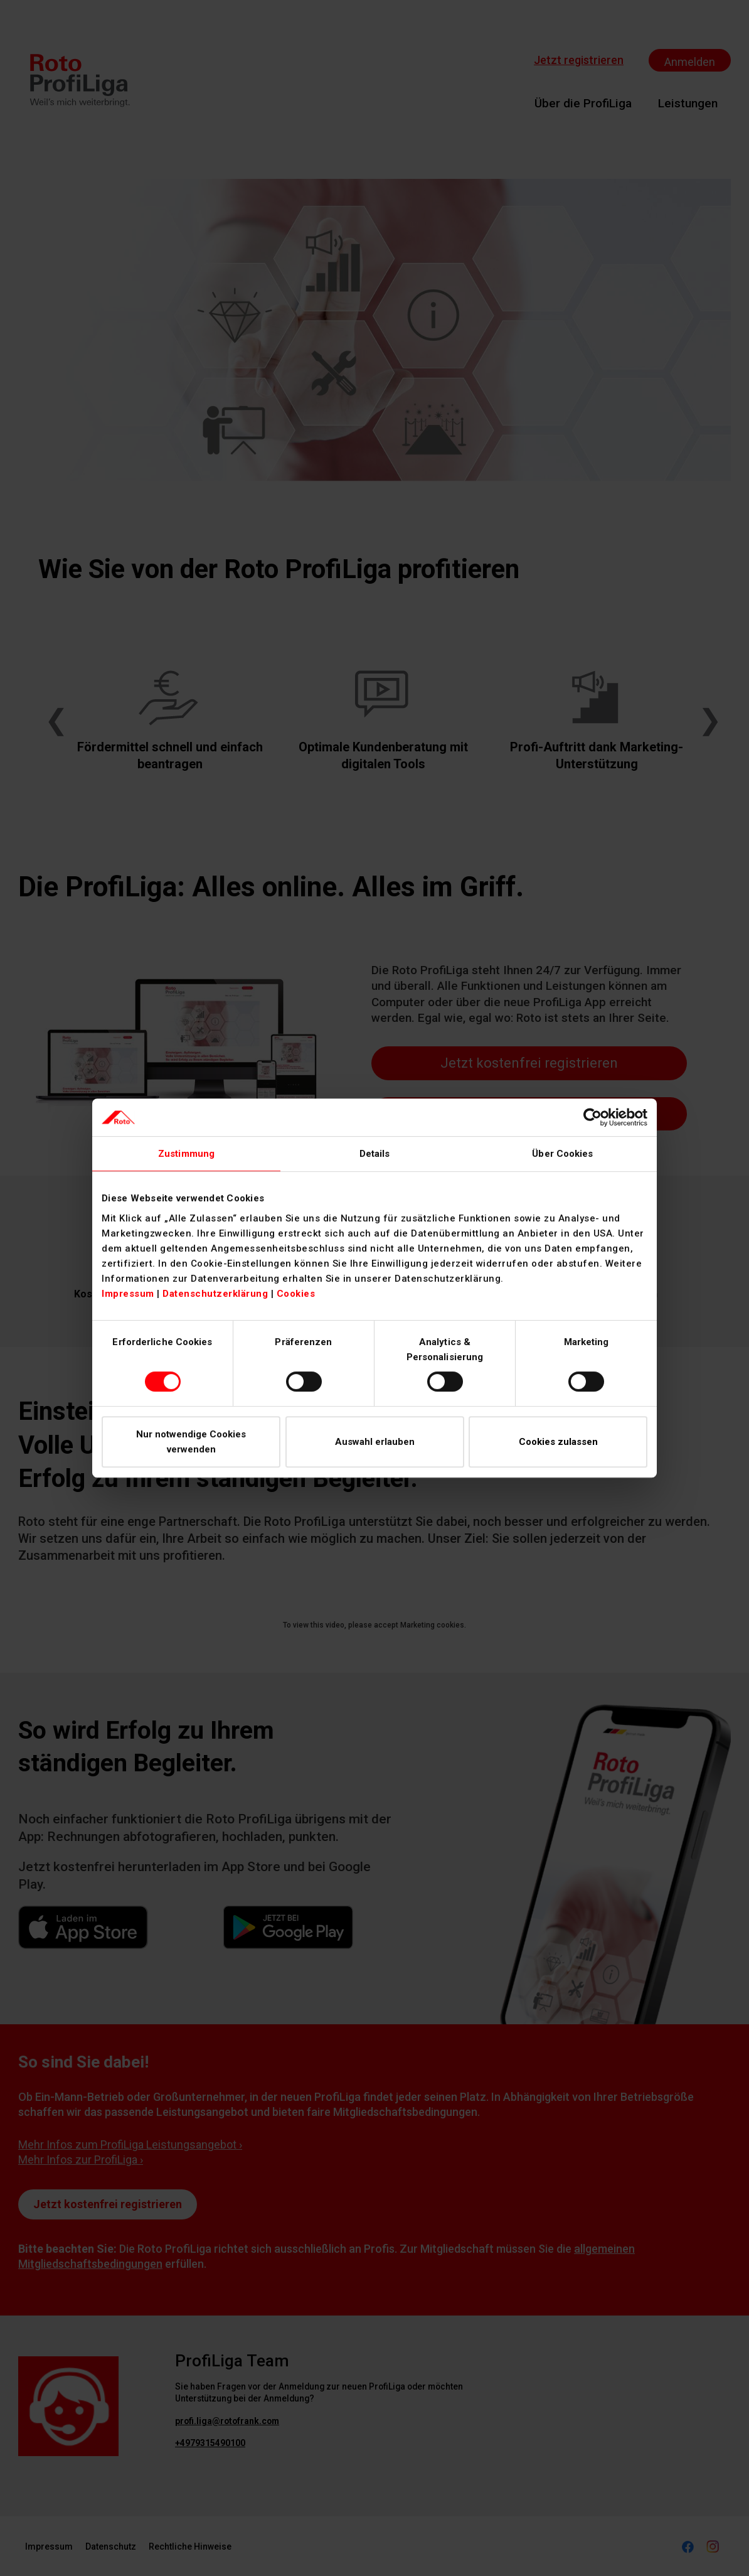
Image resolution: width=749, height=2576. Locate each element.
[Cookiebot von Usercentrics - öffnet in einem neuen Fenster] (592, 1117)
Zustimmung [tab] (186, 1153)
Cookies (296, 1293)
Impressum (128, 1293)
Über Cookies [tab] (562, 1153)
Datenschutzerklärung (215, 1293)
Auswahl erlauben (375, 1441)
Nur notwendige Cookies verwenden (191, 1442)
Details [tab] (374, 1153)
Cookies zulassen (558, 1441)
